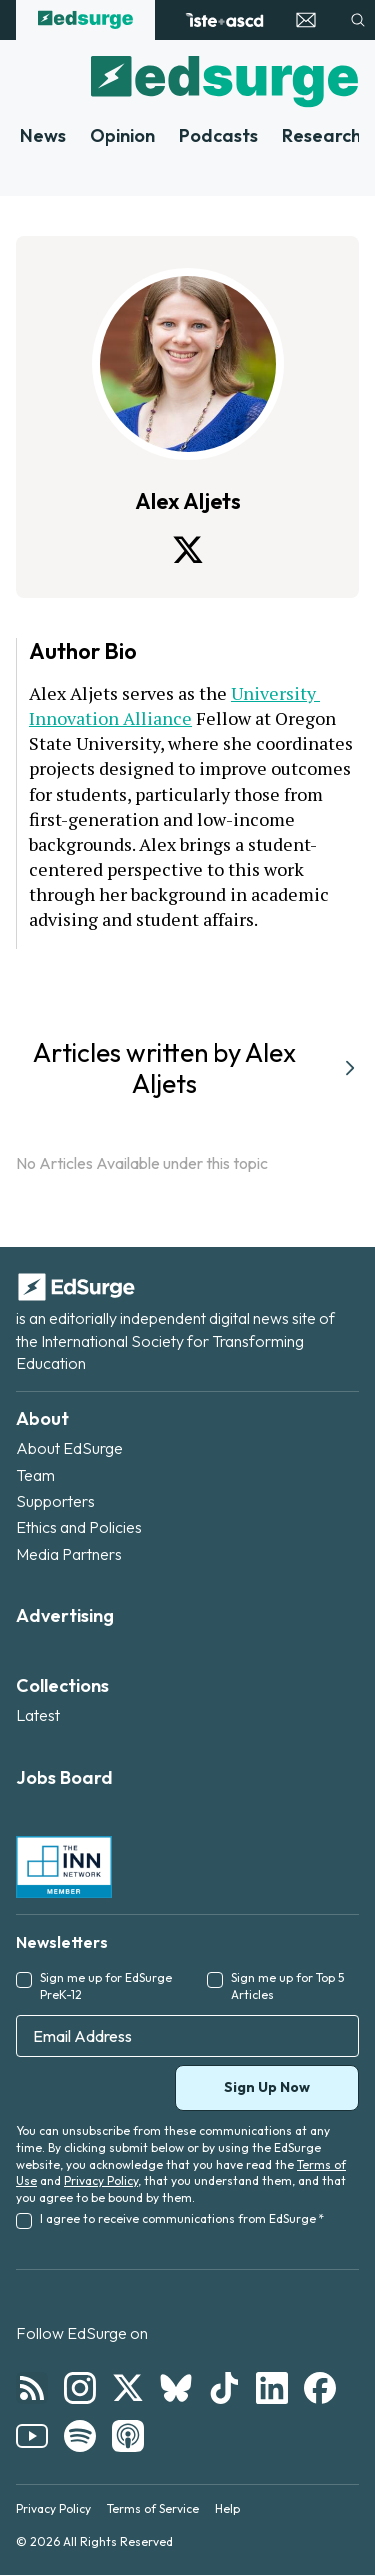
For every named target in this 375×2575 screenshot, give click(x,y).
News (43, 135)
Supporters (55, 1501)
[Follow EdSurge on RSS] (32, 2388)
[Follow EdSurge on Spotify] (80, 2436)
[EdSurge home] (85, 20)
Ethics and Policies (79, 1527)
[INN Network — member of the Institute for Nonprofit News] (64, 1867)
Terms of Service (153, 2508)
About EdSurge (69, 1448)
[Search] (358, 20)
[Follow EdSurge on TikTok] (224, 2388)
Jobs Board (64, 1777)
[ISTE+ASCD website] (224, 20)
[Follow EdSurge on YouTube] (32, 2436)
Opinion (122, 135)
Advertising (65, 1615)
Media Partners (69, 1554)
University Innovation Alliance (174, 705)
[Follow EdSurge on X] (128, 2388)
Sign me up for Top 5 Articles (287, 1986)
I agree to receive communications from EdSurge (182, 2218)
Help (227, 2508)
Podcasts (218, 135)
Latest (38, 1715)
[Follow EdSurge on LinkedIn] (272, 2388)
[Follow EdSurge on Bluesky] (176, 2388)
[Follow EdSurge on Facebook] (320, 2388)
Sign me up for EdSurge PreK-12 (106, 1986)
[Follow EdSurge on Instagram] (80, 2388)
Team (35, 1475)
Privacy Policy (101, 2180)
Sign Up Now (267, 2087)
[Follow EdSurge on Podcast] (128, 2436)
